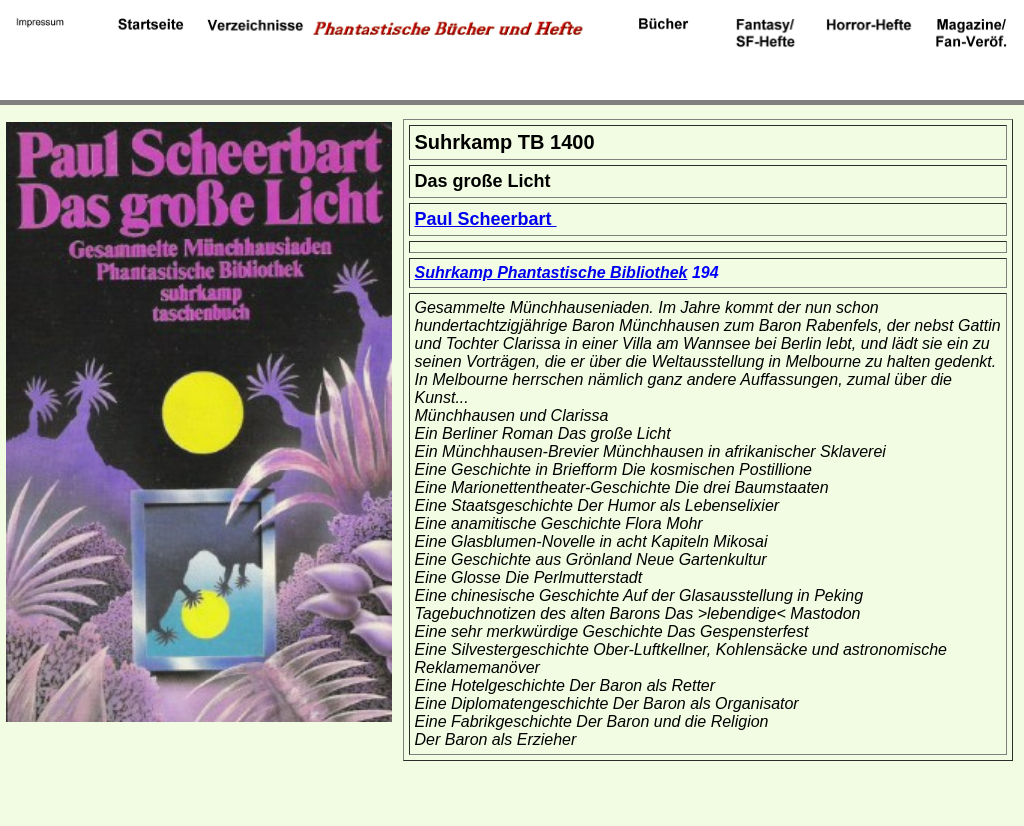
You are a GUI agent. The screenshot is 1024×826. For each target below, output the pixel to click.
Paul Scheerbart (486, 219)
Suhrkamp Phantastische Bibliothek (551, 272)
